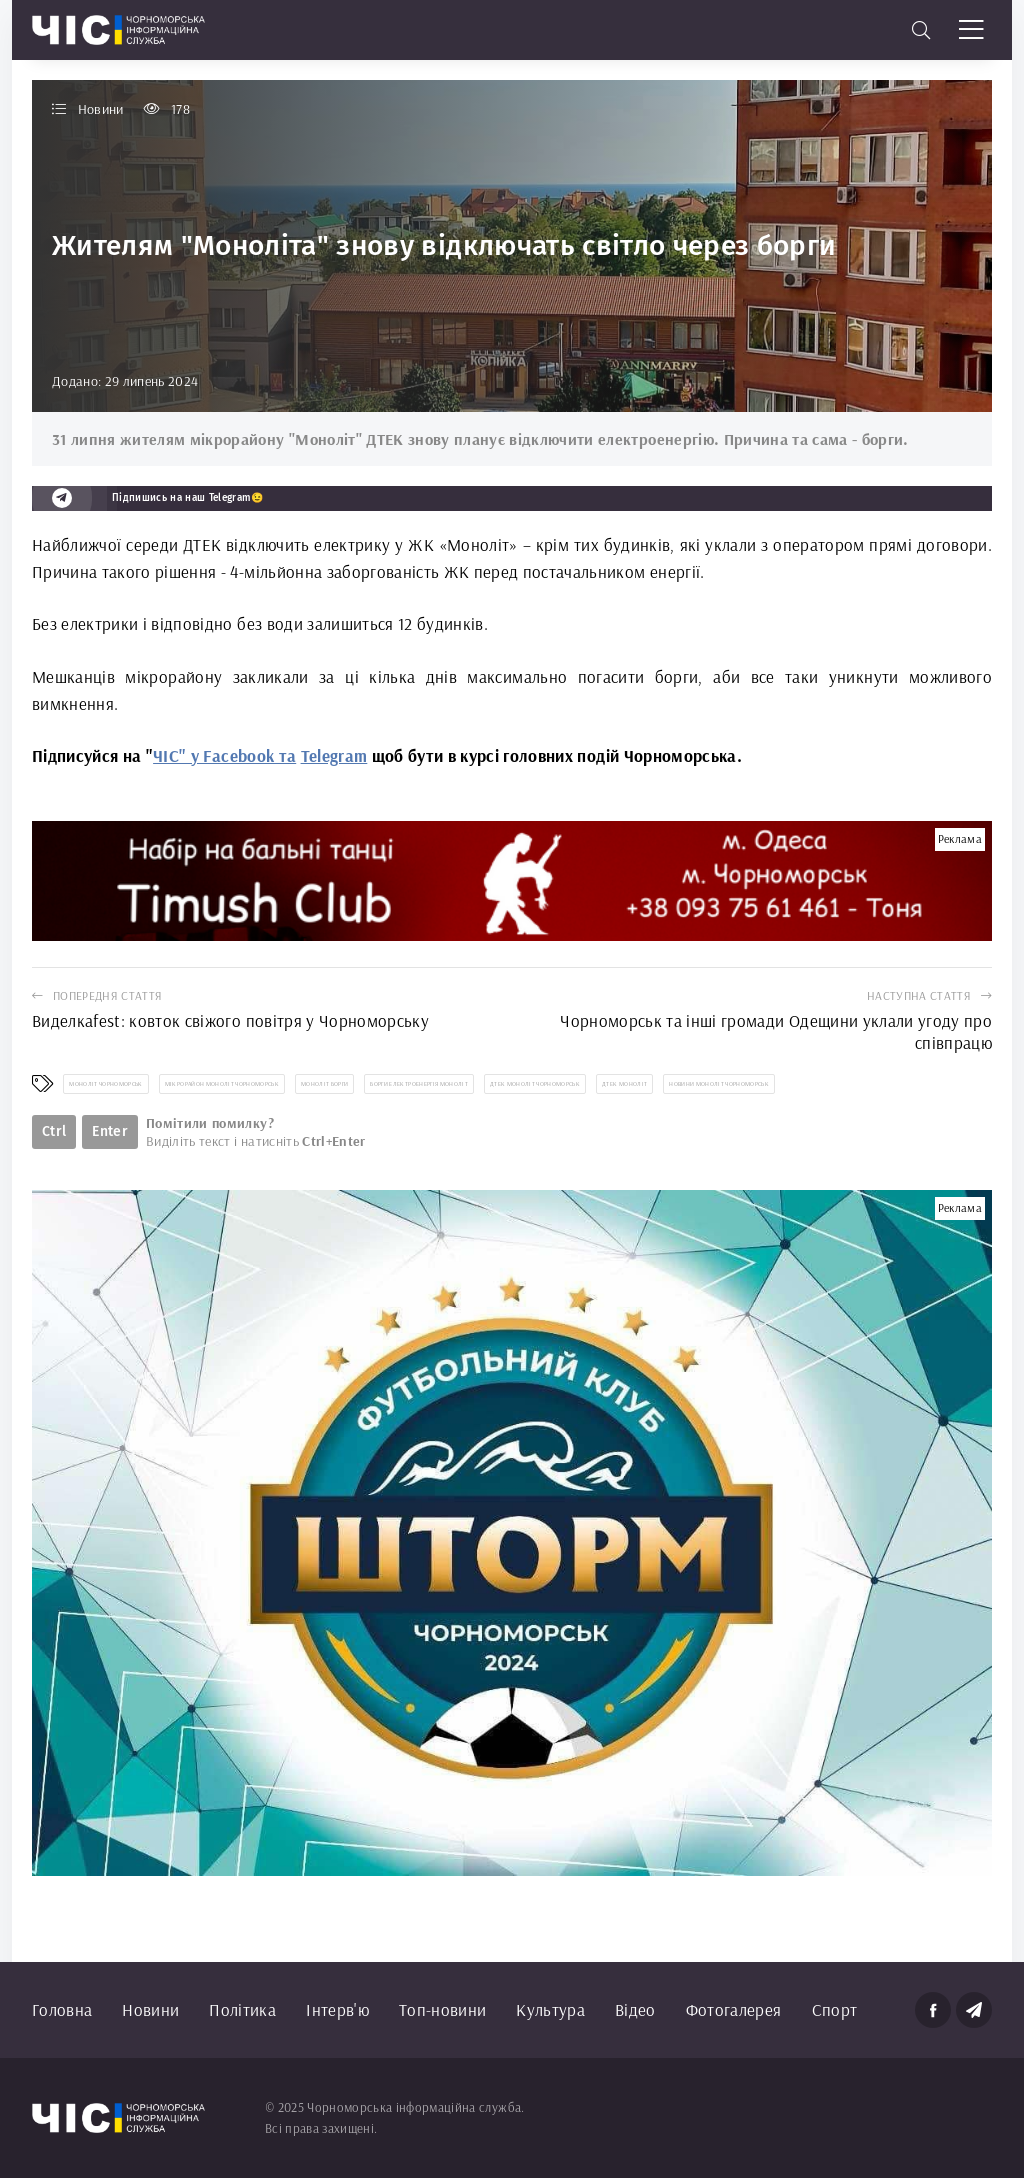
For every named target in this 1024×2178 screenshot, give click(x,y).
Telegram (334, 755)
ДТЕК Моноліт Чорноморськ (535, 1084)
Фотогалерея (734, 2009)
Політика (242, 2009)
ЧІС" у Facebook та (224, 755)
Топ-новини (442, 2009)
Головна (62, 2009)
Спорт (835, 2009)
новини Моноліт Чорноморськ (719, 1084)
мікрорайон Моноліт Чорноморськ (222, 1084)
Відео (635, 2009)
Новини (150, 2009)
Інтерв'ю (337, 2009)
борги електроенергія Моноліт (419, 1084)
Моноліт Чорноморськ (105, 1084)
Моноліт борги (324, 1084)
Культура (550, 2009)
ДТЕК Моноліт (624, 1084)
